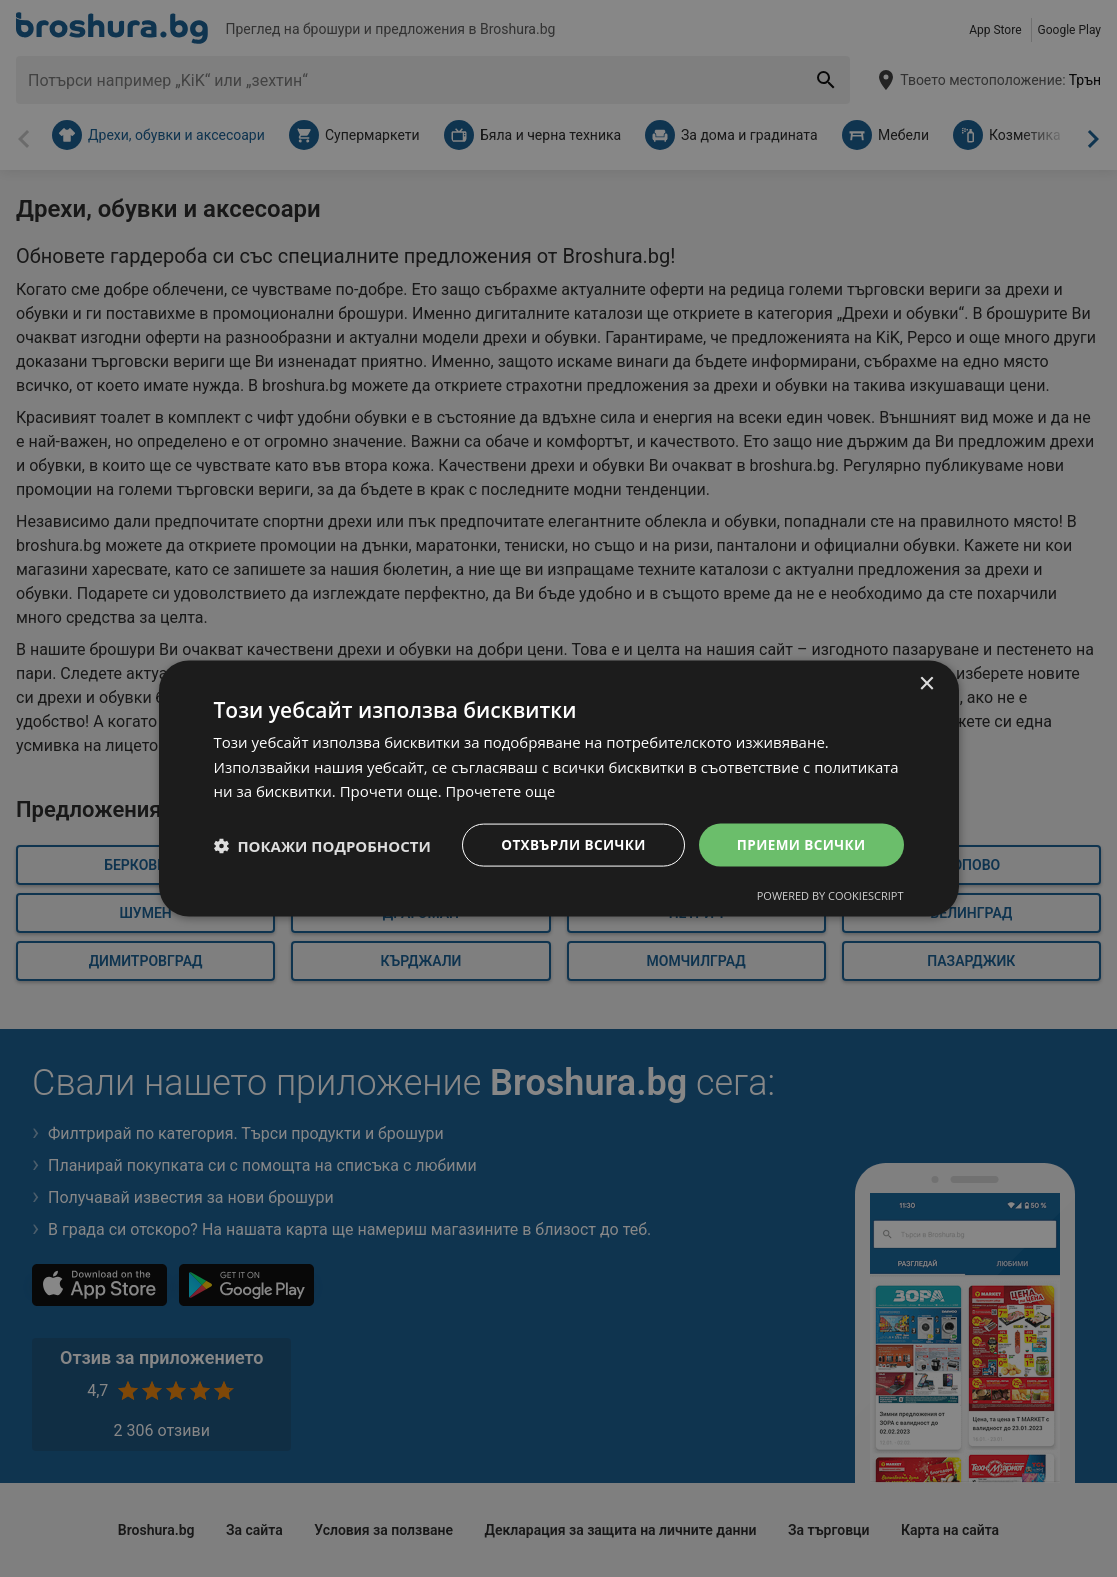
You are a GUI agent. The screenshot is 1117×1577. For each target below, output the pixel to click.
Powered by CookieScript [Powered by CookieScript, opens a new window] (830, 896)
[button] (322, 845)
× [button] (926, 682)
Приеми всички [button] (798, 844)
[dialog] (559, 788)
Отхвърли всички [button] (567, 844)
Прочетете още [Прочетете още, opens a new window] (502, 790)
